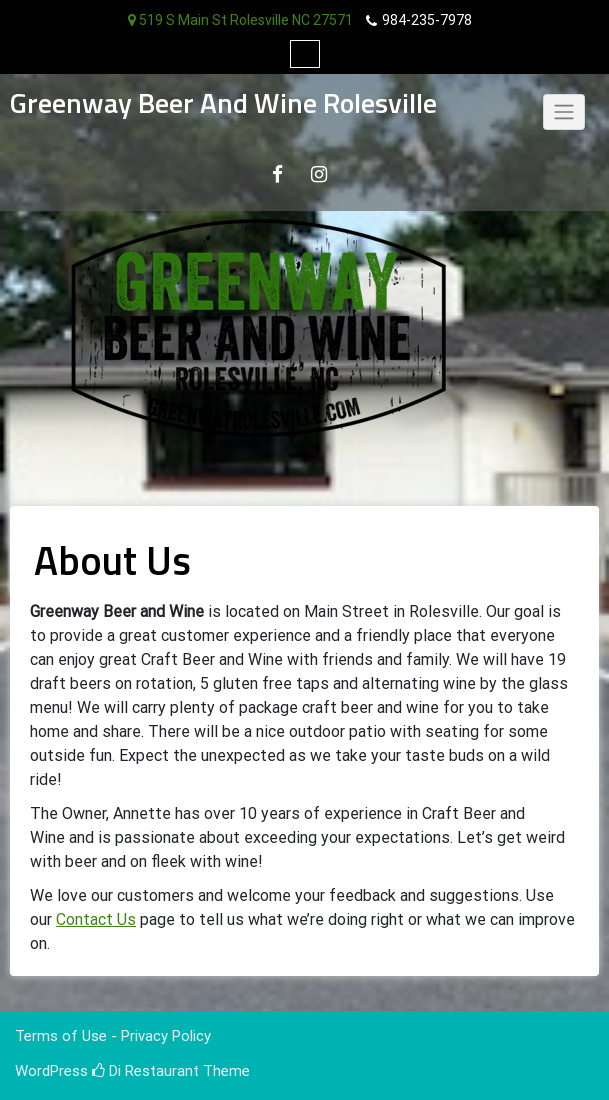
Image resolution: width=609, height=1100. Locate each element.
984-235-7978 (427, 20)
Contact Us (96, 919)
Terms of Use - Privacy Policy (113, 1036)
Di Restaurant (145, 1071)
